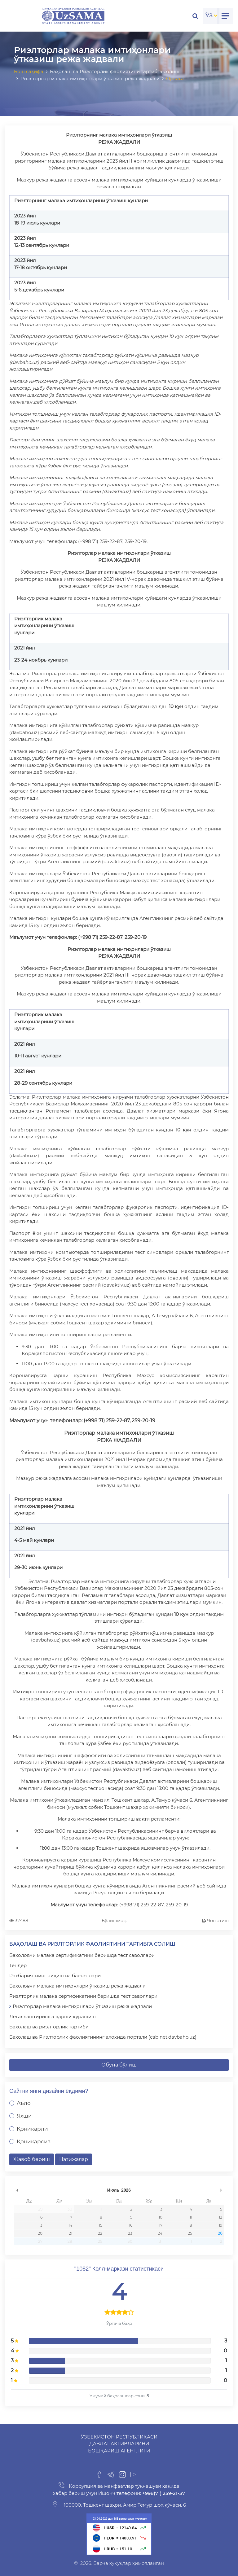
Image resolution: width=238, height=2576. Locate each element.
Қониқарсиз (34, 2141)
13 (40, 2225)
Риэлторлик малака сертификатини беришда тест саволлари (83, 1996)
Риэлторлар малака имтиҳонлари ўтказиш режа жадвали (82, 2006)
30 (70, 2209)
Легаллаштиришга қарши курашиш (52, 2016)
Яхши (24, 2116)
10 (160, 2217)
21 (70, 2233)
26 (220, 2233)
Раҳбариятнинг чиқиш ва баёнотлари (55, 1976)
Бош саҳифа (28, 71)
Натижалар (73, 2159)
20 (40, 2233)
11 (191, 2217)
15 (100, 2225)
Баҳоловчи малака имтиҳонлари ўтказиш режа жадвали (77, 1986)
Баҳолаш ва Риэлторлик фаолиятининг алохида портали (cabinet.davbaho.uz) (102, 2037)
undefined (17, 2190)
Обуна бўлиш (119, 2065)
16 (130, 2225)
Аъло (24, 2103)
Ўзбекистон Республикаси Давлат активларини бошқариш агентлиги (119, 2444)
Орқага (175, 78)
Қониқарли (32, 2129)
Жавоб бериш (31, 2159)
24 (160, 2233)
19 (220, 2225)
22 (100, 2233)
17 (160, 2225)
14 (70, 2225)
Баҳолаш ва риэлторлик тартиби (49, 2027)
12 (220, 2217)
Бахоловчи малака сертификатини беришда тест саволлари (82, 1955)
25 (190, 2233)
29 (40, 2209)
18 (190, 2225)
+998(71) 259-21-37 (163, 2493)
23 (130, 2233)
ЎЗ (209, 15)
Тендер (18, 1965)
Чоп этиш (215, 1920)
